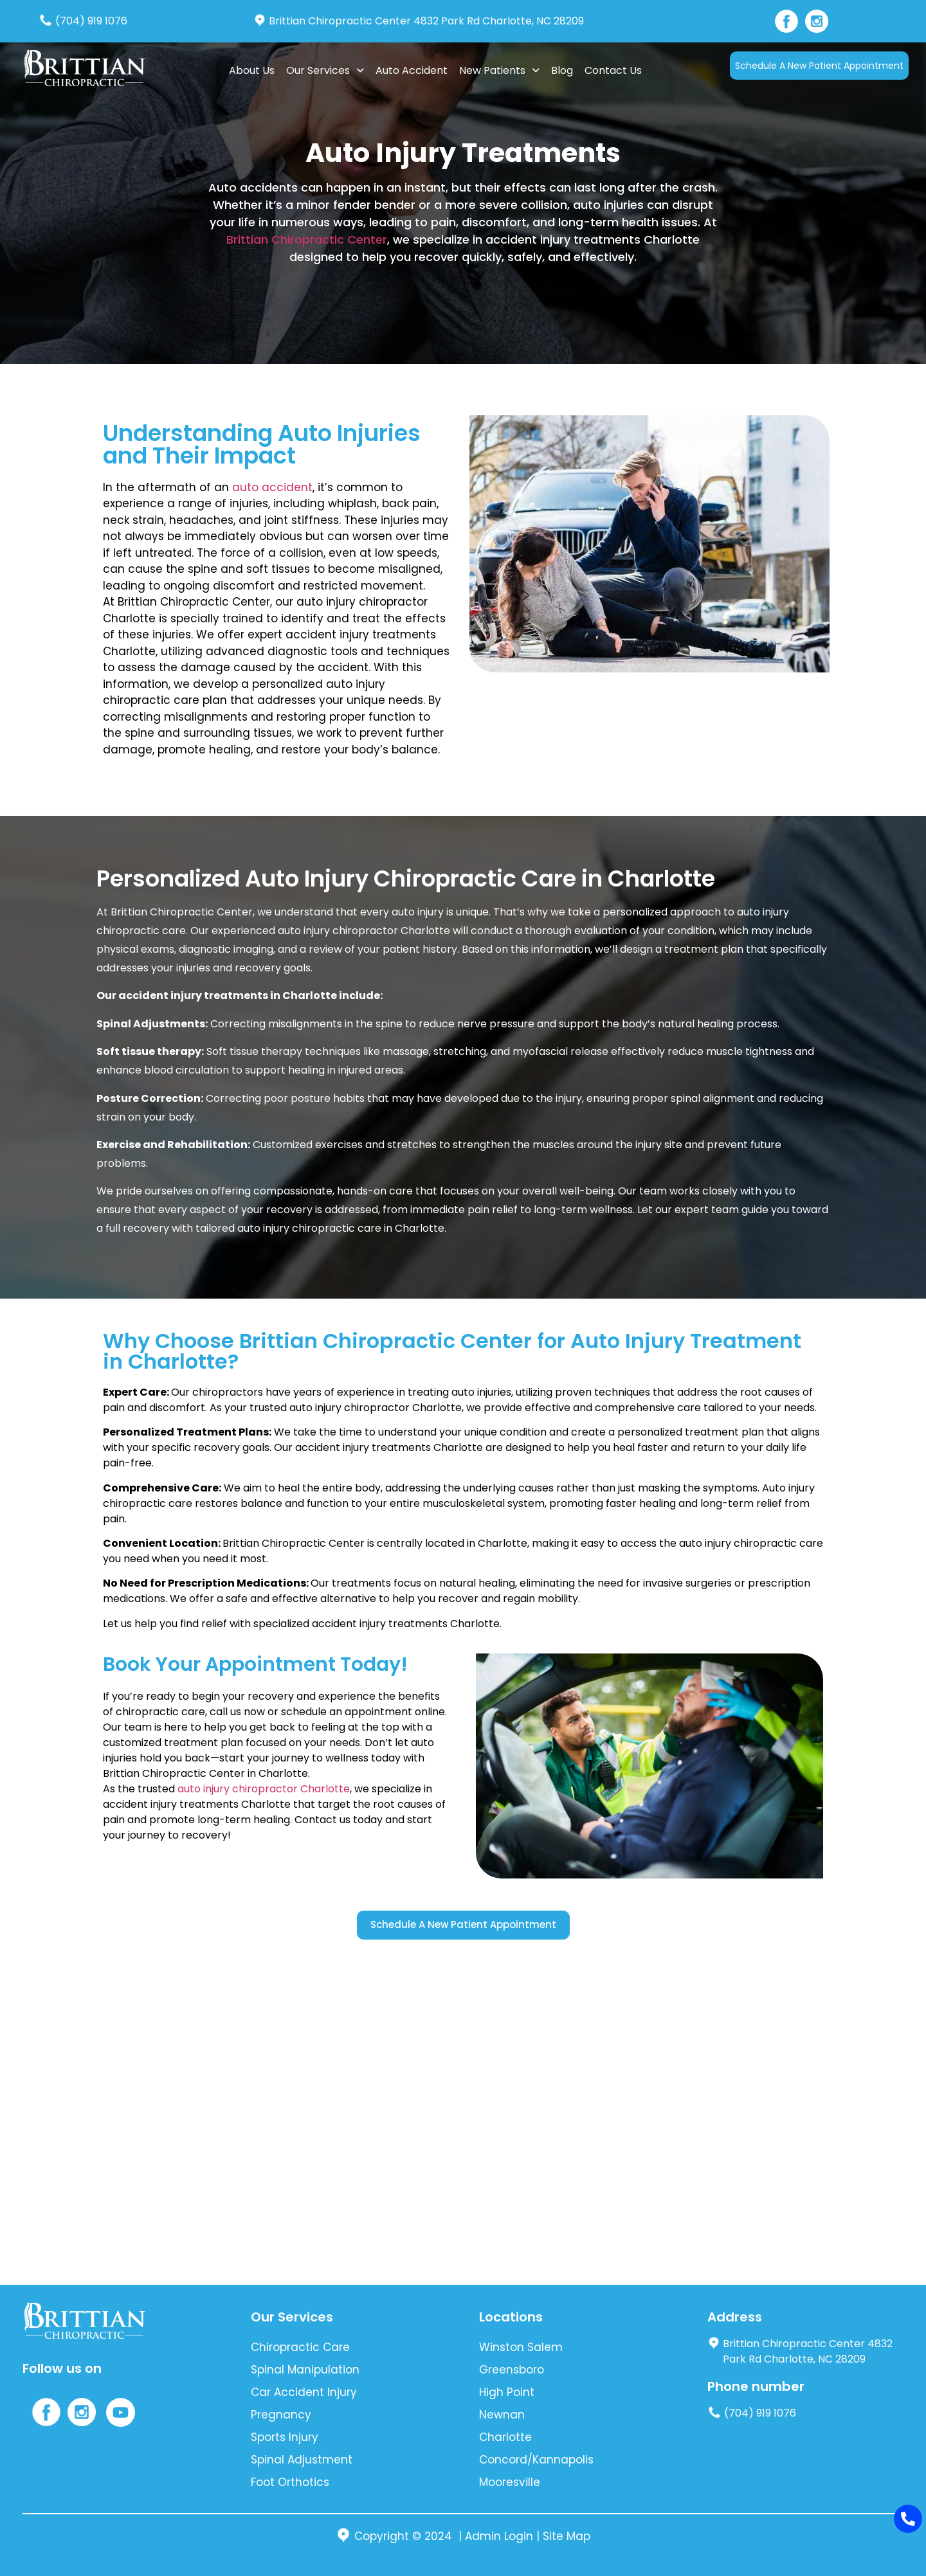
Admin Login (499, 2536)
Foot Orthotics (290, 2482)
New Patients (499, 70)
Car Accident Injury (304, 2392)
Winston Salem (521, 2347)
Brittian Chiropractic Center (306, 239)
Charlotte (505, 2437)
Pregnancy (281, 2414)
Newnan (502, 2414)
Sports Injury (284, 2437)
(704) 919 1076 (83, 21)
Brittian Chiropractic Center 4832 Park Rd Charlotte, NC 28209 (418, 21)
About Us (252, 70)
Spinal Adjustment (301, 2459)
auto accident (272, 487)
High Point (506, 2392)
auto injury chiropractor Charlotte (263, 1788)
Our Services (325, 70)
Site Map (566, 2536)
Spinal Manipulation (305, 2369)
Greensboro (511, 2369)
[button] (325, 71)
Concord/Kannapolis (536, 2459)
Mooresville (509, 2482)
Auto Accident (412, 70)
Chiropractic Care (300, 2347)
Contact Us (613, 70)
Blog (562, 70)
